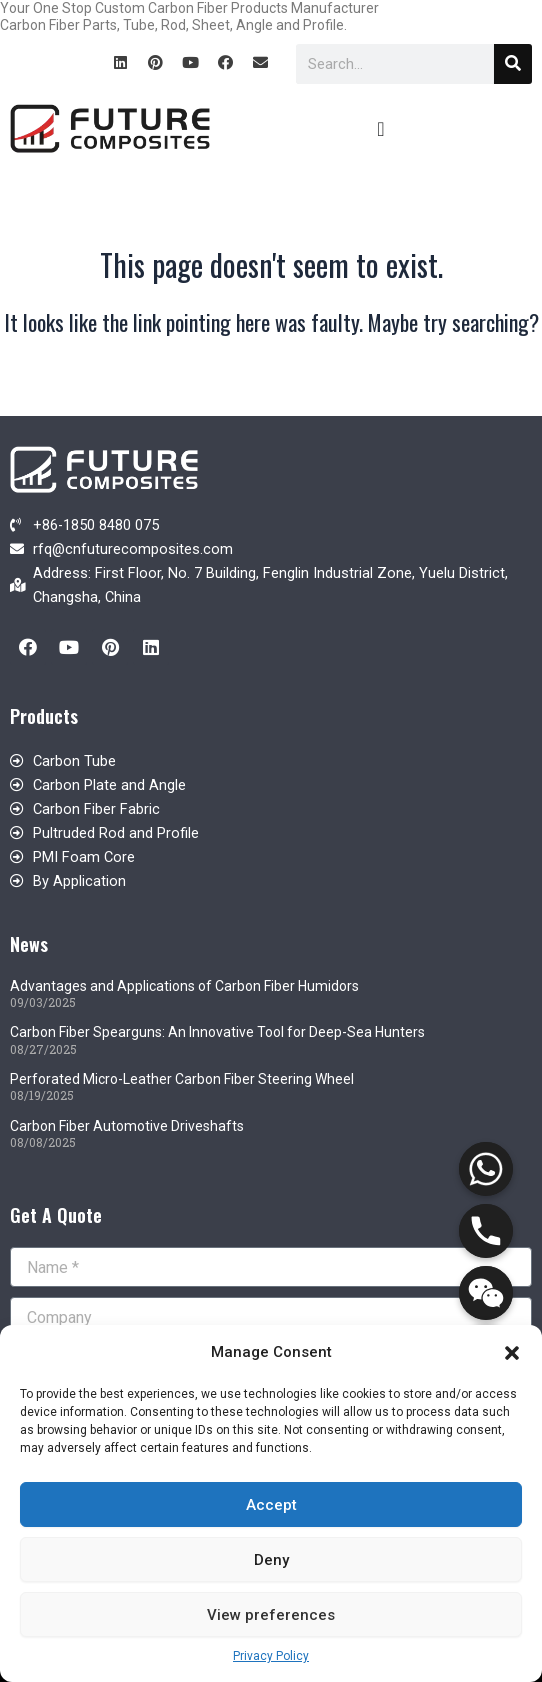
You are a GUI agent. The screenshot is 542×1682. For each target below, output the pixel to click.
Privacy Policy (271, 1656)
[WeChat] (486, 1293)
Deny (271, 1560)
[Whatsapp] (486, 1169)
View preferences (271, 1615)
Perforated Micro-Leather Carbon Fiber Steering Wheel (182, 1079)
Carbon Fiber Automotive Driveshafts (127, 1126)
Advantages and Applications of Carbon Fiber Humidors (184, 986)
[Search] (513, 64)
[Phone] (486, 1231)
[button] (512, 1353)
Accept (271, 1505)
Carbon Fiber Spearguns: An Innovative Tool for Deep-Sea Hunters (217, 1032)
